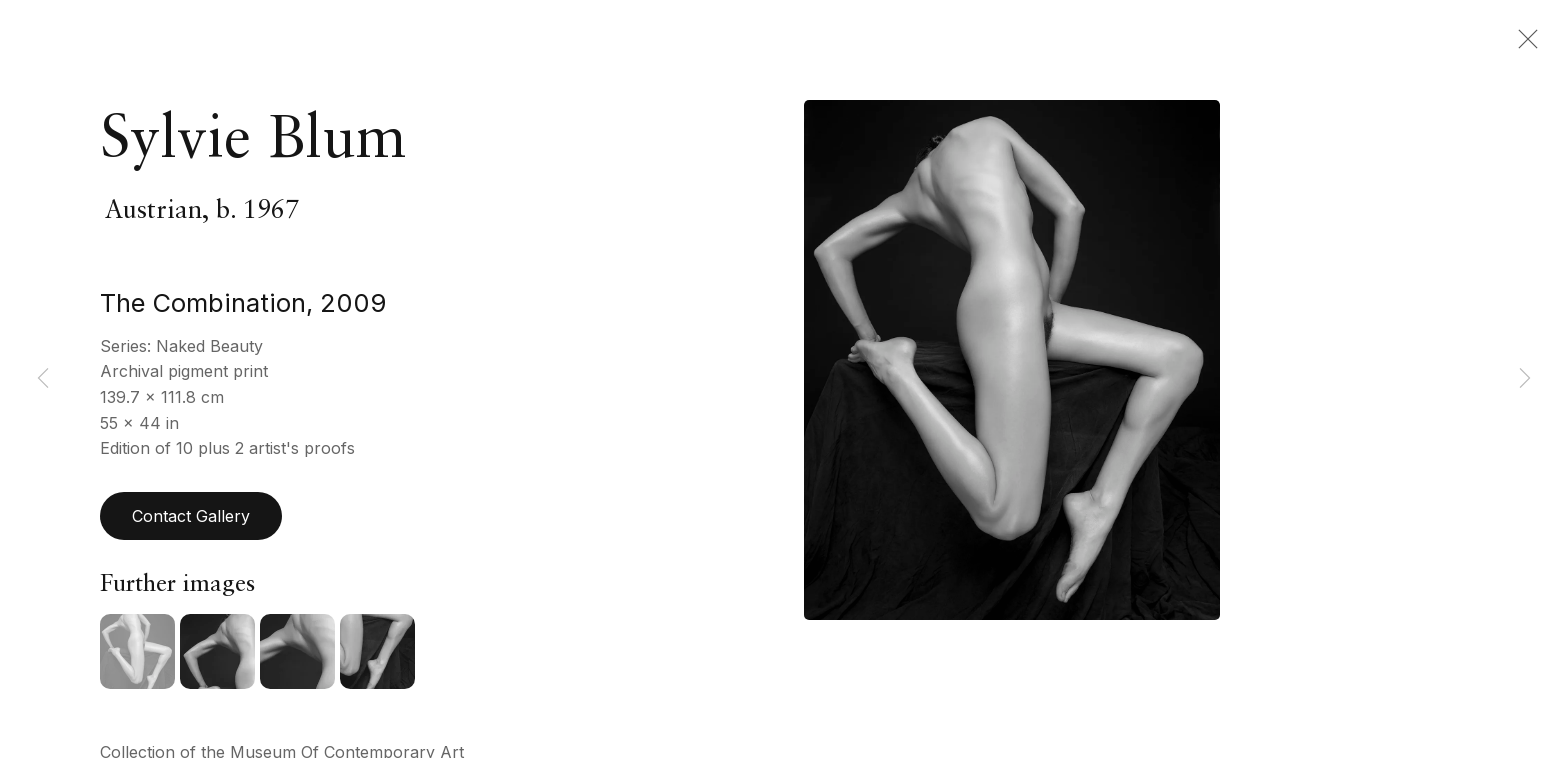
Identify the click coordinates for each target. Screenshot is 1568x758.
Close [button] (1523, 45)
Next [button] (1525, 379)
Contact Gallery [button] (191, 521)
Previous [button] (43, 379)
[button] (137, 656)
